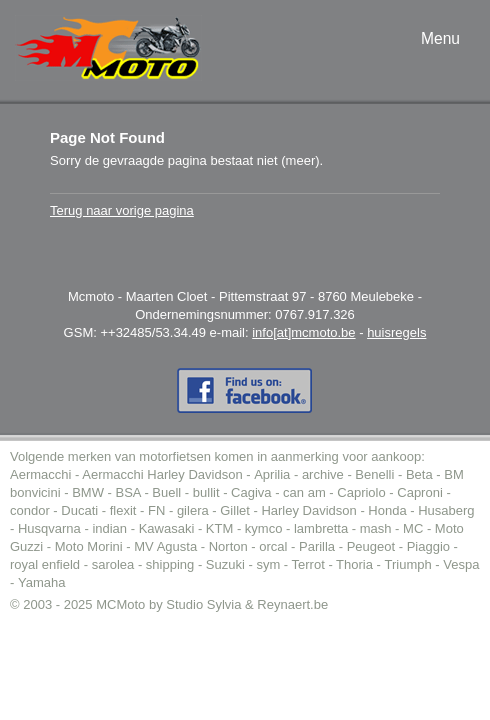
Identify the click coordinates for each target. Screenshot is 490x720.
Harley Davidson (308, 510)
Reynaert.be (292, 604)
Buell (166, 492)
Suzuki (225, 564)
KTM (219, 528)
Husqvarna (49, 528)
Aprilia (272, 474)
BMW (88, 492)
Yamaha (41, 582)
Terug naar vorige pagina (122, 210)
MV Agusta (165, 546)
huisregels (396, 332)
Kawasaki (167, 528)
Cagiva (251, 492)
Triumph (408, 564)
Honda (387, 510)
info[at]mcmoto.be (303, 332)
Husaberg (446, 510)
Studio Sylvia (203, 604)
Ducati (79, 510)
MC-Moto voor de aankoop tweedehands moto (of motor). (108, 48)
